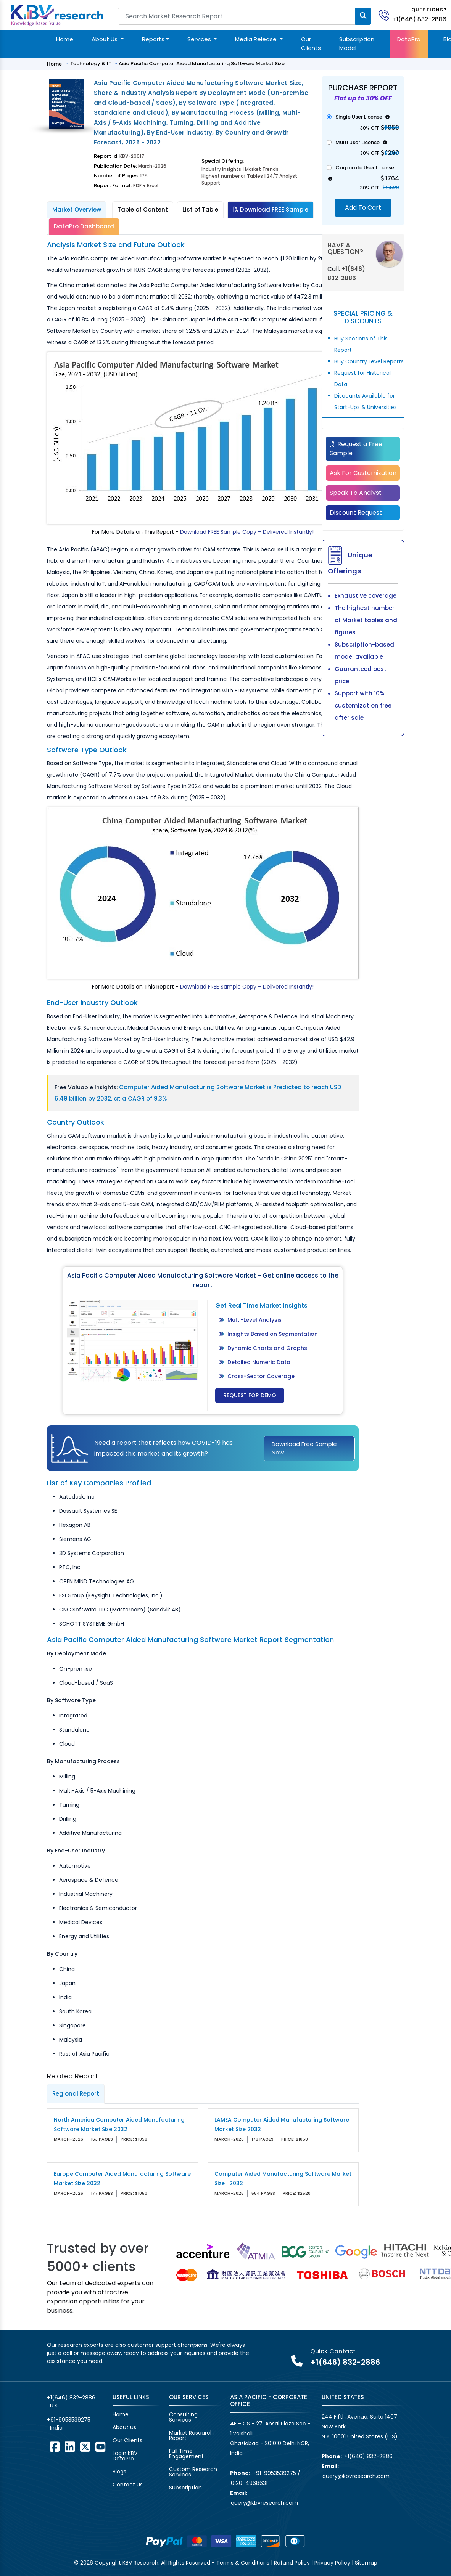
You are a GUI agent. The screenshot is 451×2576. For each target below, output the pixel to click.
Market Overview (76, 209)
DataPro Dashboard (84, 226)
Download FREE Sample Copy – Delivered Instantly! (247, 532)
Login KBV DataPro (125, 2456)
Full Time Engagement (186, 2453)
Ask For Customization (363, 473)
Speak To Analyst (356, 492)
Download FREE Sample (270, 209)
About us (124, 2427)
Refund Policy (292, 2562)
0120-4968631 (249, 2483)
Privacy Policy (332, 2562)
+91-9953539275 (68, 2420)
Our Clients (311, 43)
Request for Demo (249, 1395)
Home (64, 39)
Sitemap (366, 2562)
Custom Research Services (193, 2472)
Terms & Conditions (242, 2562)
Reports (153, 39)
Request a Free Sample (356, 448)
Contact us (128, 2484)
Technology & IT (90, 63)
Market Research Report (191, 2435)
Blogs (119, 2471)
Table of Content (143, 209)
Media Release (256, 39)
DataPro (408, 39)
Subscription (185, 2487)
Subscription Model (356, 43)
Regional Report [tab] (75, 2094)
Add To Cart (363, 207)
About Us (105, 39)
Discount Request (356, 512)
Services (200, 39)
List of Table (200, 209)
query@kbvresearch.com (264, 2503)
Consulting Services (183, 2417)
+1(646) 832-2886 (419, 19)
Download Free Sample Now (304, 1448)
